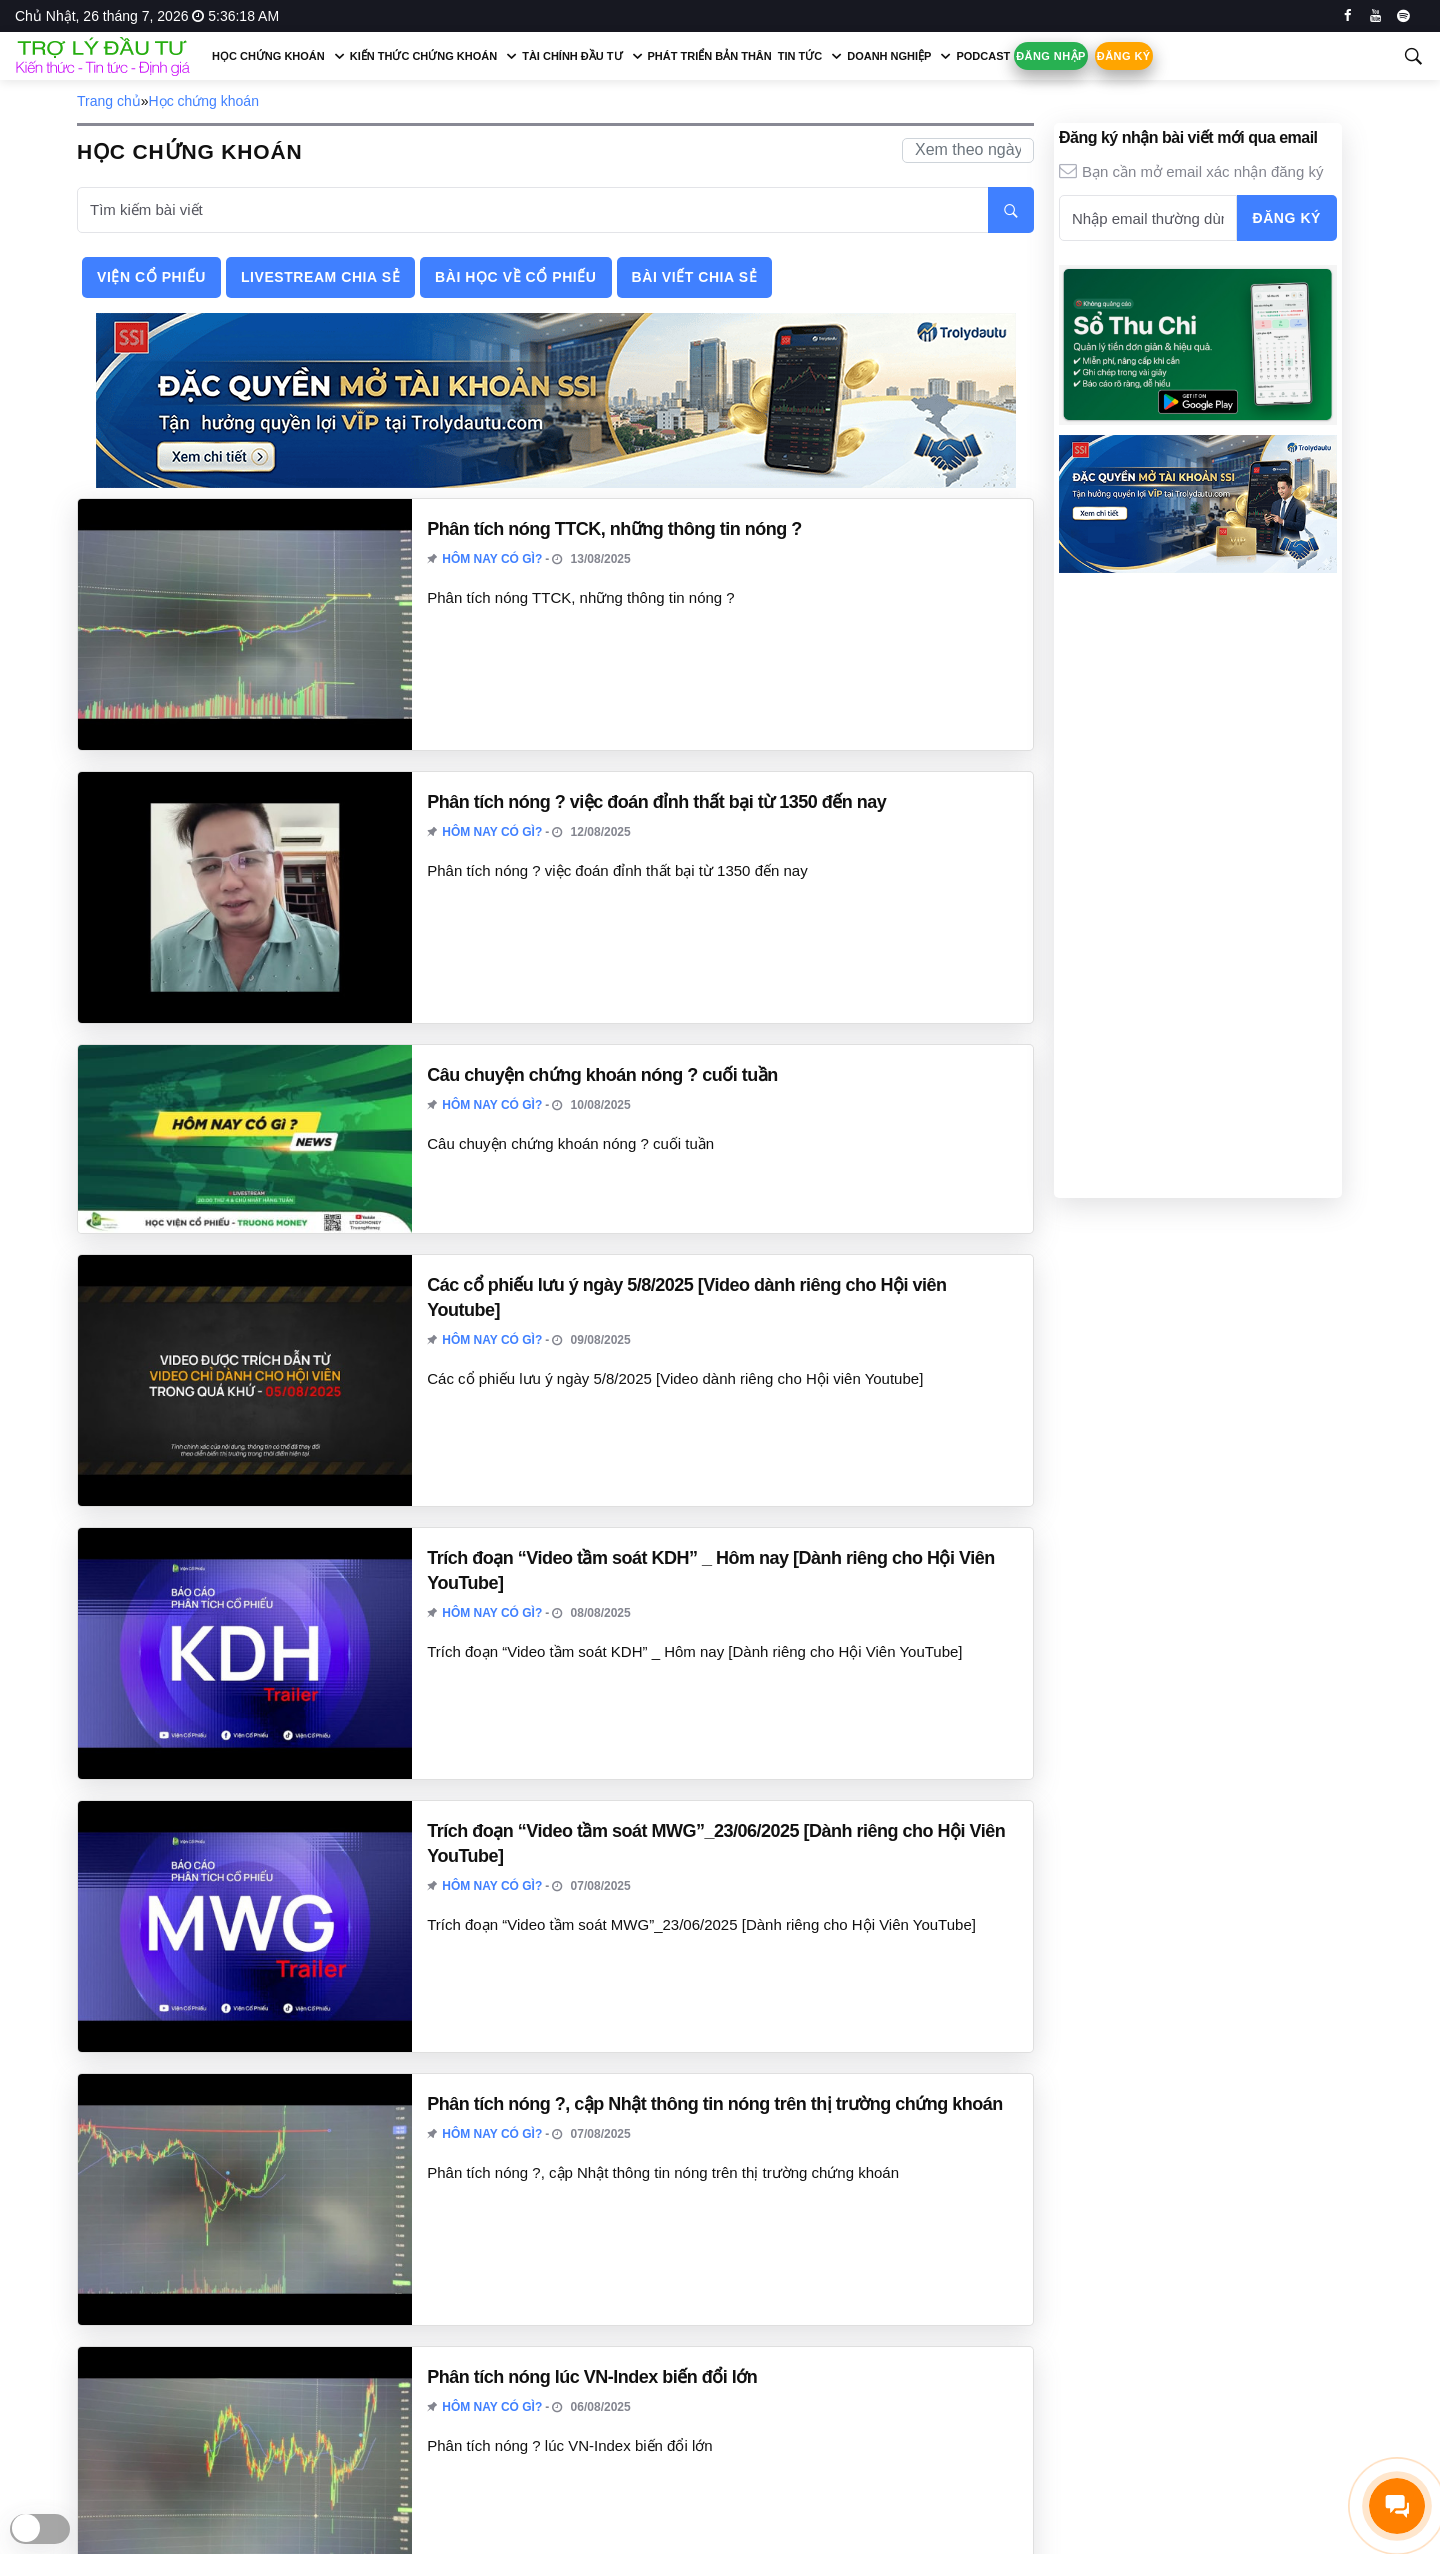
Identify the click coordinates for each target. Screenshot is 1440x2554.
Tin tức (800, 56)
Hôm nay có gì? (492, 559)
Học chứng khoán (268, 56)
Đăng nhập (1051, 56)
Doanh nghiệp (889, 56)
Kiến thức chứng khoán (423, 56)
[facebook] (1347, 16)
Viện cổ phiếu (151, 277)
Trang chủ (109, 101)
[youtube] (1375, 16)
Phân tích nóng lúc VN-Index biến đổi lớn (592, 2377)
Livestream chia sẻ (320, 277)
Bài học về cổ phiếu (515, 277)
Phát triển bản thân (710, 56)
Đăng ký (1124, 56)
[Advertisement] (1198, 883)
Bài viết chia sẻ (695, 277)
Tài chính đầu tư (572, 56)
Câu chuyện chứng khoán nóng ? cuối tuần (602, 1075)
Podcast (983, 56)
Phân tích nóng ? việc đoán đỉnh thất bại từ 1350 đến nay (656, 802)
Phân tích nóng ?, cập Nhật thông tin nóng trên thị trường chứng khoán (714, 2104)
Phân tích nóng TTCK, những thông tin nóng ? (614, 529)
